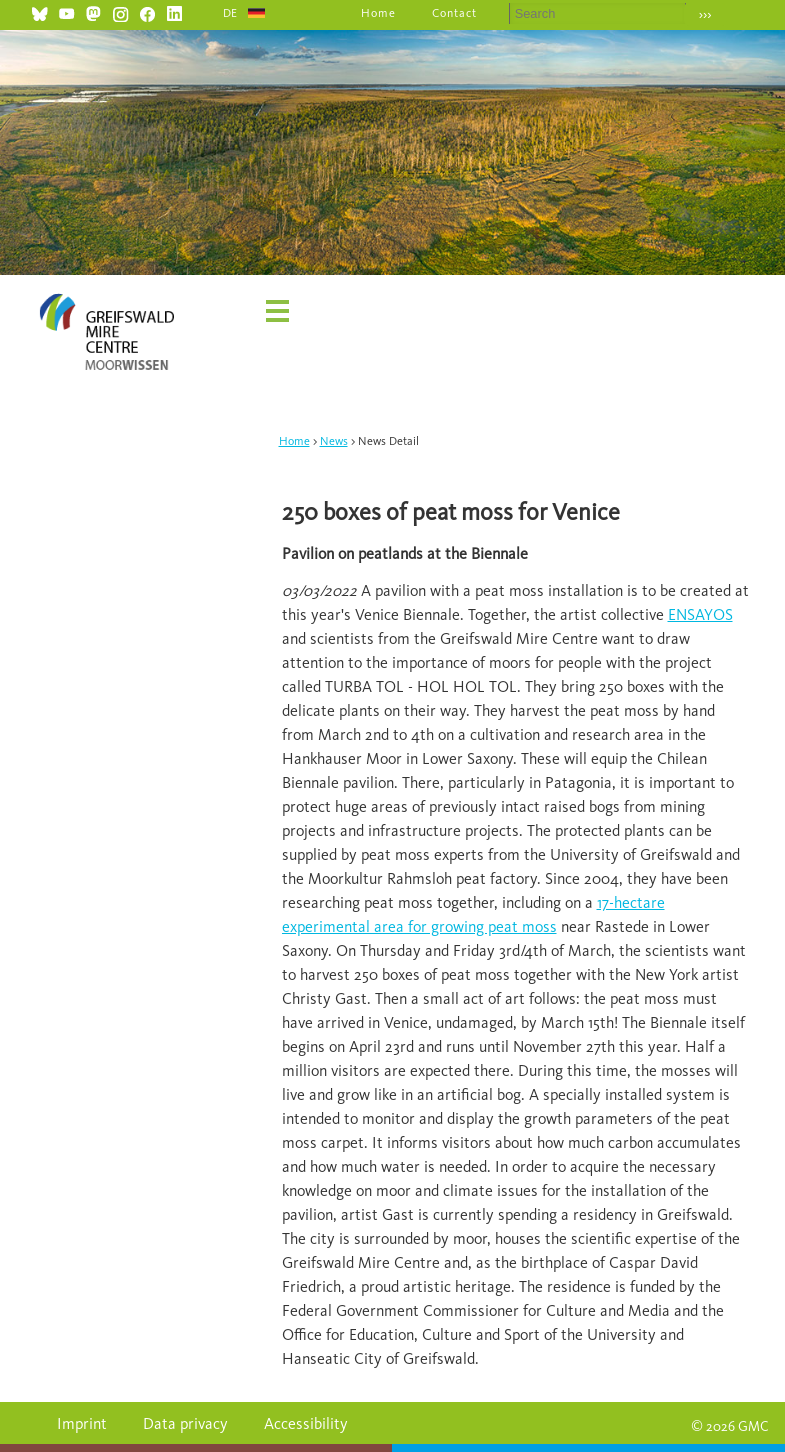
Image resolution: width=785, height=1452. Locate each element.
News (334, 441)
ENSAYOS (700, 614)
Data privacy (185, 1423)
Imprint (82, 1423)
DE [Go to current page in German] (231, 13)
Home (378, 13)
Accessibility (306, 1423)
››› (705, 14)
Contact (454, 13)
